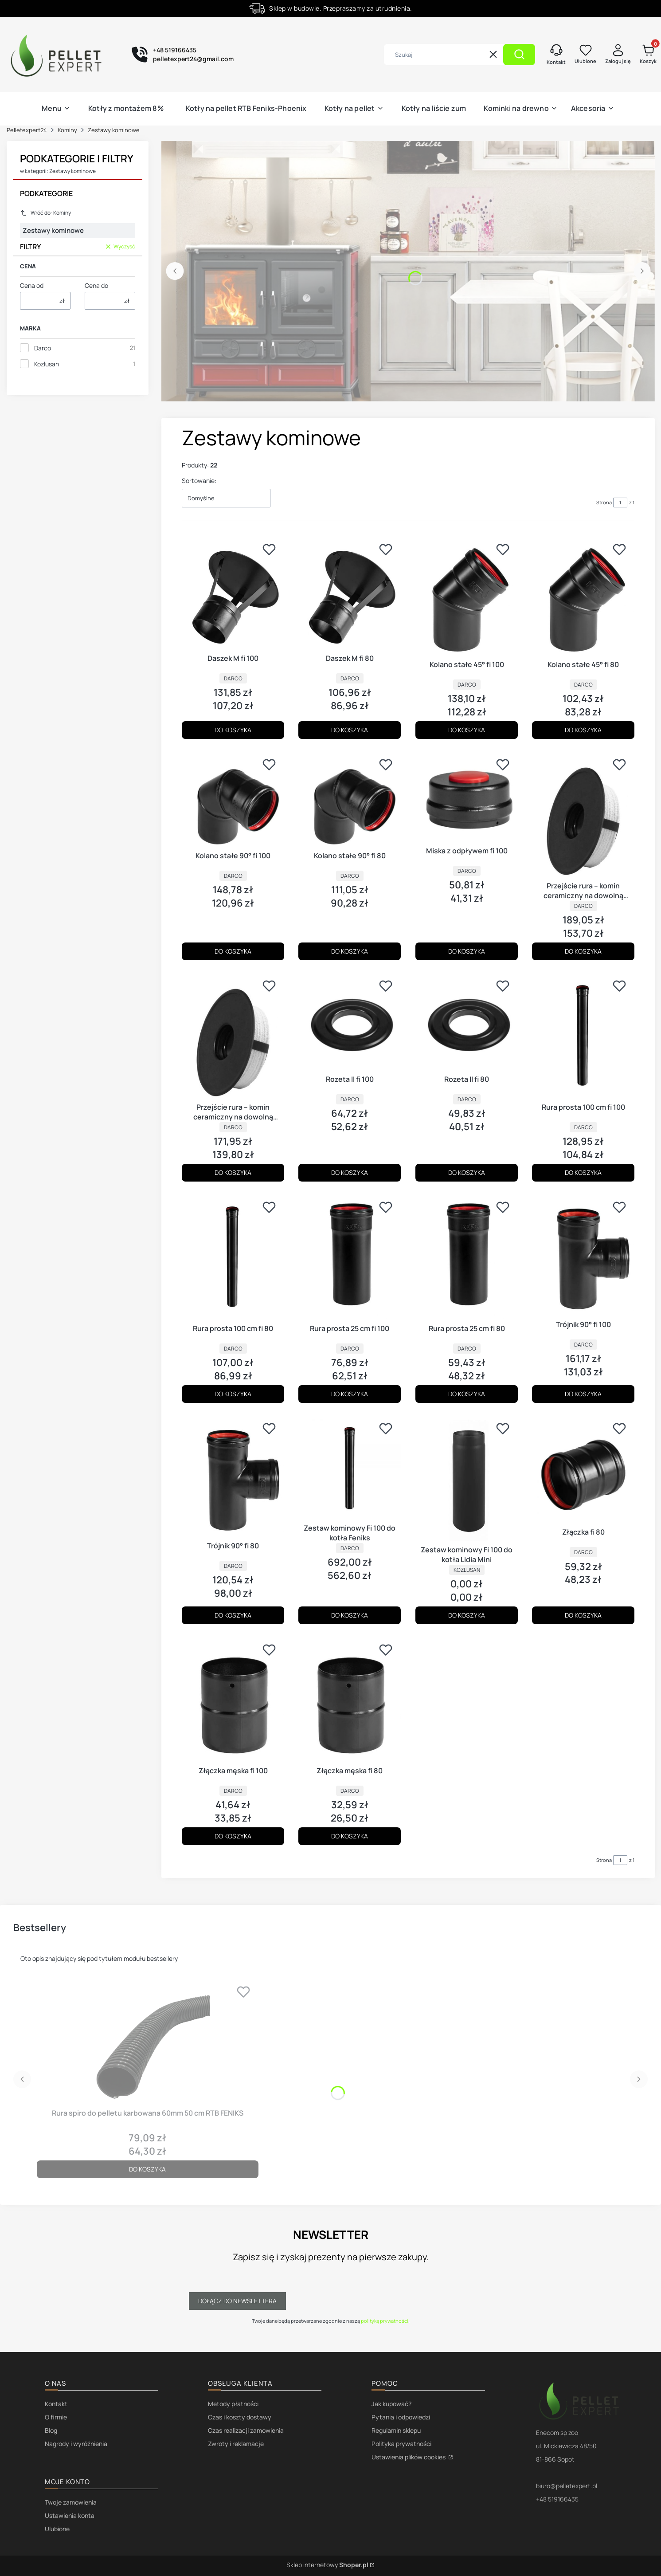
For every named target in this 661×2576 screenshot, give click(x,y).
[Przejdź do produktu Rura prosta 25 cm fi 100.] (349, 1258)
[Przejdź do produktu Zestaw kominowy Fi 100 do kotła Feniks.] (349, 1468)
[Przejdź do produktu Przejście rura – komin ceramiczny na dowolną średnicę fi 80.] (233, 1036)
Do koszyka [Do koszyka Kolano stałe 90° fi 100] (233, 951)
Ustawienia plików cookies (409, 2457)
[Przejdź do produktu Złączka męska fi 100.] (233, 1700)
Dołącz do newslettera (237, 2301)
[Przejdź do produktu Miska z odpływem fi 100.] (466, 797)
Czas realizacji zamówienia (246, 2430)
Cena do (96, 285)
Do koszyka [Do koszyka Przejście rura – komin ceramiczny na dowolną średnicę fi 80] (233, 1172)
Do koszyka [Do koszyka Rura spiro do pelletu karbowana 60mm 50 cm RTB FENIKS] (147, 2169)
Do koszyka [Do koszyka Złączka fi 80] (583, 1615)
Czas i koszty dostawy (239, 2417)
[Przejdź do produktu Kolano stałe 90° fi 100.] (233, 800)
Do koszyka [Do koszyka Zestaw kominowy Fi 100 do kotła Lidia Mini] (466, 1615)
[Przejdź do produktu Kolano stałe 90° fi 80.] (349, 800)
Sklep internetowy (327, 2564)
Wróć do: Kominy (45, 212)
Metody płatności (233, 2403)
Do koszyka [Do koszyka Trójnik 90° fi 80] (233, 1615)
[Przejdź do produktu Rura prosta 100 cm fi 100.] (583, 1036)
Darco (42, 348)
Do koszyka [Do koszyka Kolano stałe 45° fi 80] (583, 730)
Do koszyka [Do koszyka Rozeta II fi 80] (466, 1172)
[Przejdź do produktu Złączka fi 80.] (583, 1470)
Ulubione (57, 2529)
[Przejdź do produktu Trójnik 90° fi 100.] (583, 1256)
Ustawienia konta (69, 2515)
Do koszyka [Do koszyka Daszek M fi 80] (349, 730)
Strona (604, 502)
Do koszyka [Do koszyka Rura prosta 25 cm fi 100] (349, 1394)
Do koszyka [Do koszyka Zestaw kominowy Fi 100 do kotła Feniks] (349, 1615)
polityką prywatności (384, 2320)
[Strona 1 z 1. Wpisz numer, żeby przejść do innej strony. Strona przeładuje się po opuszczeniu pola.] (620, 502)
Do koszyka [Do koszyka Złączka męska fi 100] (233, 1836)
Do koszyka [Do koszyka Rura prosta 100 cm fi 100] (583, 1172)
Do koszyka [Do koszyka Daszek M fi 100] (233, 730)
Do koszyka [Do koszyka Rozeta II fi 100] (349, 1172)
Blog (51, 2430)
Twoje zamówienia (71, 2502)
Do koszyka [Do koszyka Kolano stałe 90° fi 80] (349, 951)
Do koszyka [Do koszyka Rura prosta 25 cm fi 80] (466, 1394)
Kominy (67, 130)
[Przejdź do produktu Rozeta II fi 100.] (349, 1022)
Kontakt (56, 2403)
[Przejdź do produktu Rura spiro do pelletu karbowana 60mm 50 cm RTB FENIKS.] (147, 2042)
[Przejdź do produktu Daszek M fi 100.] (233, 594)
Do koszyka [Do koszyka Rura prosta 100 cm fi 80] (233, 1394)
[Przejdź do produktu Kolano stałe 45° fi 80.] (583, 597)
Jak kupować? (391, 2403)
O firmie (56, 2417)
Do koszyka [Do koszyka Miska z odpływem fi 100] (466, 951)
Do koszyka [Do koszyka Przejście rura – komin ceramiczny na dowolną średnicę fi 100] (583, 951)
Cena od (31, 285)
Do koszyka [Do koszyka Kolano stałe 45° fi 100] (466, 730)
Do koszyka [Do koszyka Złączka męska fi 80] (349, 1836)
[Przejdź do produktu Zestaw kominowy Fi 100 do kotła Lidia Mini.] (466, 1479)
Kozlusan (46, 364)
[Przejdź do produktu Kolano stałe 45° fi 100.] (466, 597)
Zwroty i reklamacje (236, 2443)
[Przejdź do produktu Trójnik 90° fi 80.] (233, 1477)
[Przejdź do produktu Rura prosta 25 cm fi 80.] (466, 1258)
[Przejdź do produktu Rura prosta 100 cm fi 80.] (233, 1258)
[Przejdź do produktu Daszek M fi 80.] (349, 594)
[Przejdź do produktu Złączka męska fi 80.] (349, 1700)
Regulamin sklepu (396, 2430)
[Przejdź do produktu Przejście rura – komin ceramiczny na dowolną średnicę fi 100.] (583, 815)
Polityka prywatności (401, 2443)
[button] (519, 54)
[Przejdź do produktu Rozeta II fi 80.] (466, 1022)
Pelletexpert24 (27, 130)
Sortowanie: (199, 480)
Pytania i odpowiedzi (401, 2417)
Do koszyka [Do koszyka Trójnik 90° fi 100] (583, 1394)
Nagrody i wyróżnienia (76, 2443)
